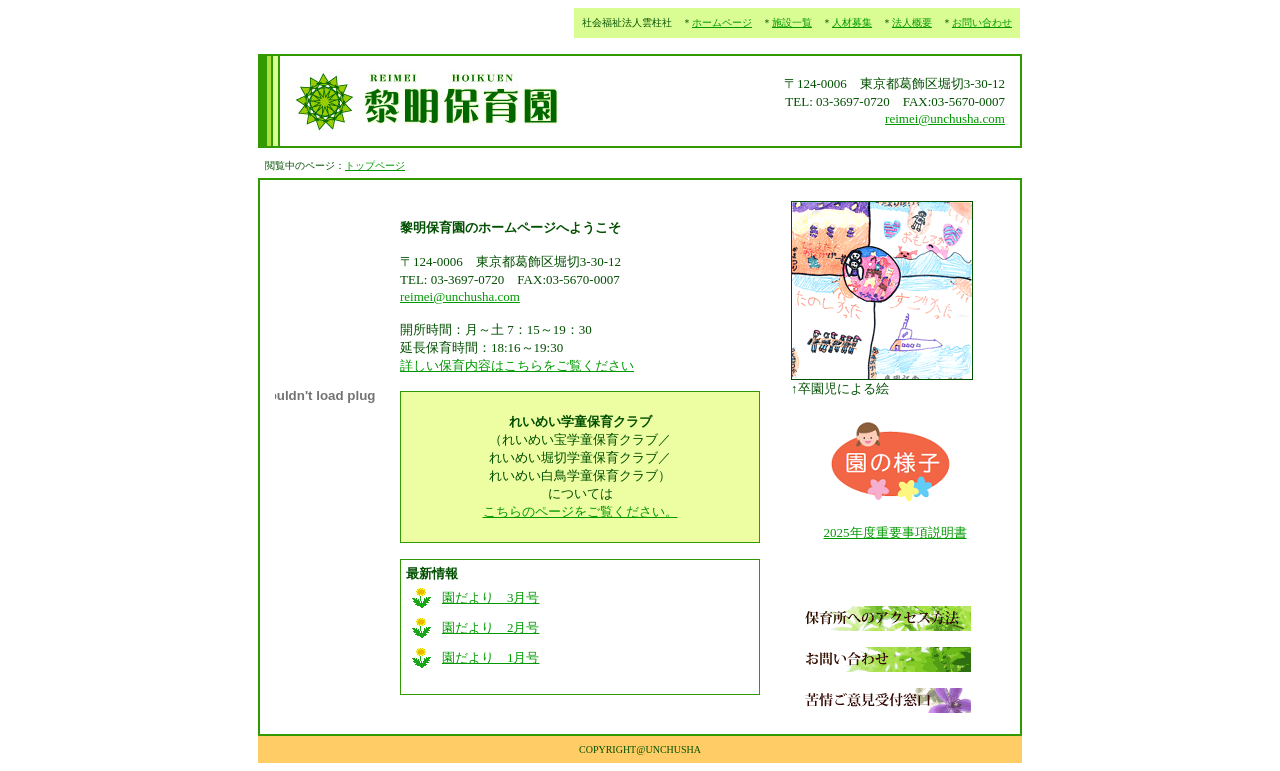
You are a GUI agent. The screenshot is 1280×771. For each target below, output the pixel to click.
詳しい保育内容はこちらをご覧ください (517, 365)
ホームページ (722, 22)
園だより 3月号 (491, 597)
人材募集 (852, 22)
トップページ (375, 165)
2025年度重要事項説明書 (895, 532)
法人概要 (912, 22)
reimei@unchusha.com (945, 118)
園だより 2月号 (491, 627)
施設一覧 (792, 22)
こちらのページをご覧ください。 (580, 511)
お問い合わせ (982, 22)
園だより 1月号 (491, 657)
